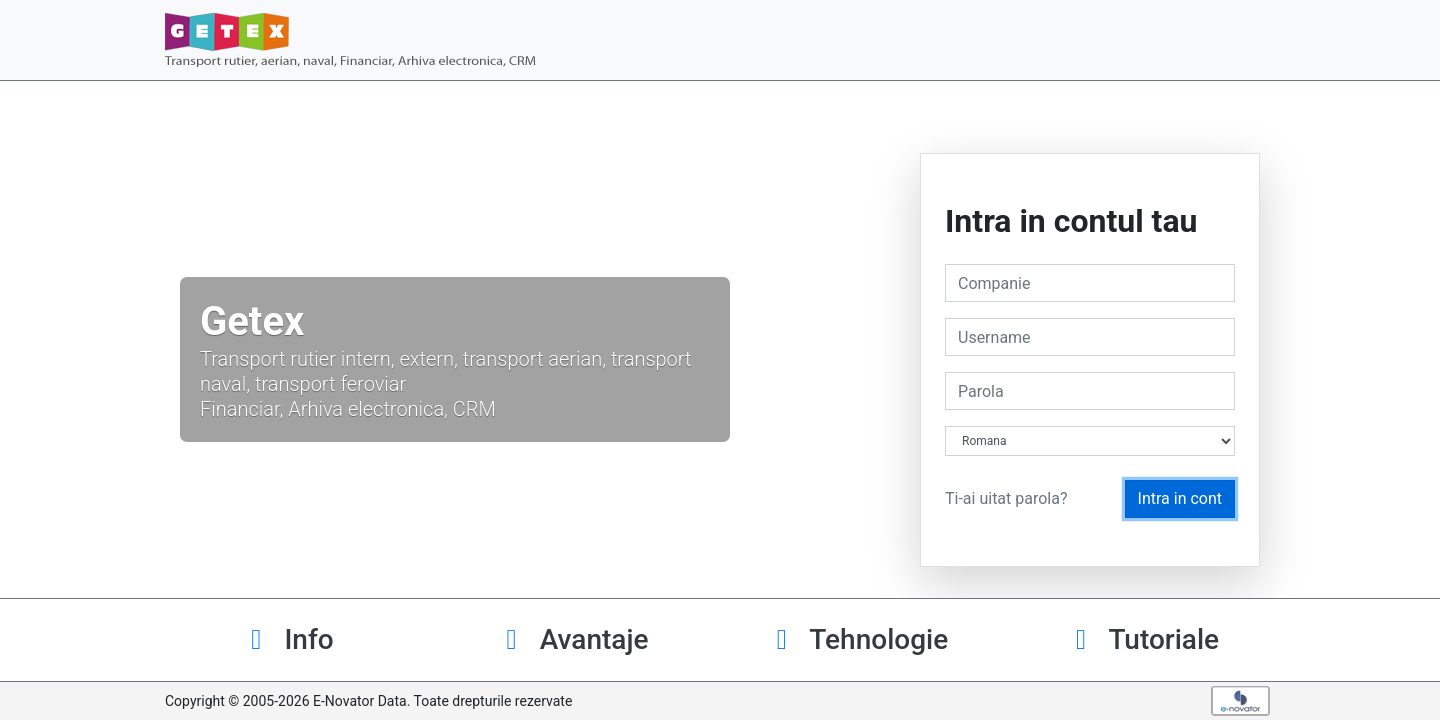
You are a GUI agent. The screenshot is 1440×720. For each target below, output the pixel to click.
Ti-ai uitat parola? (1006, 498)
